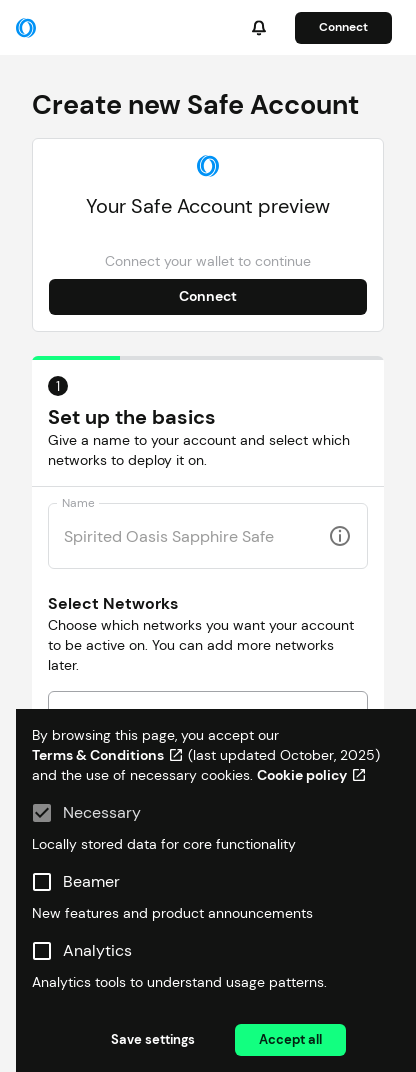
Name (78, 503)
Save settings (153, 1039)
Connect (343, 27)
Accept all (290, 1039)
